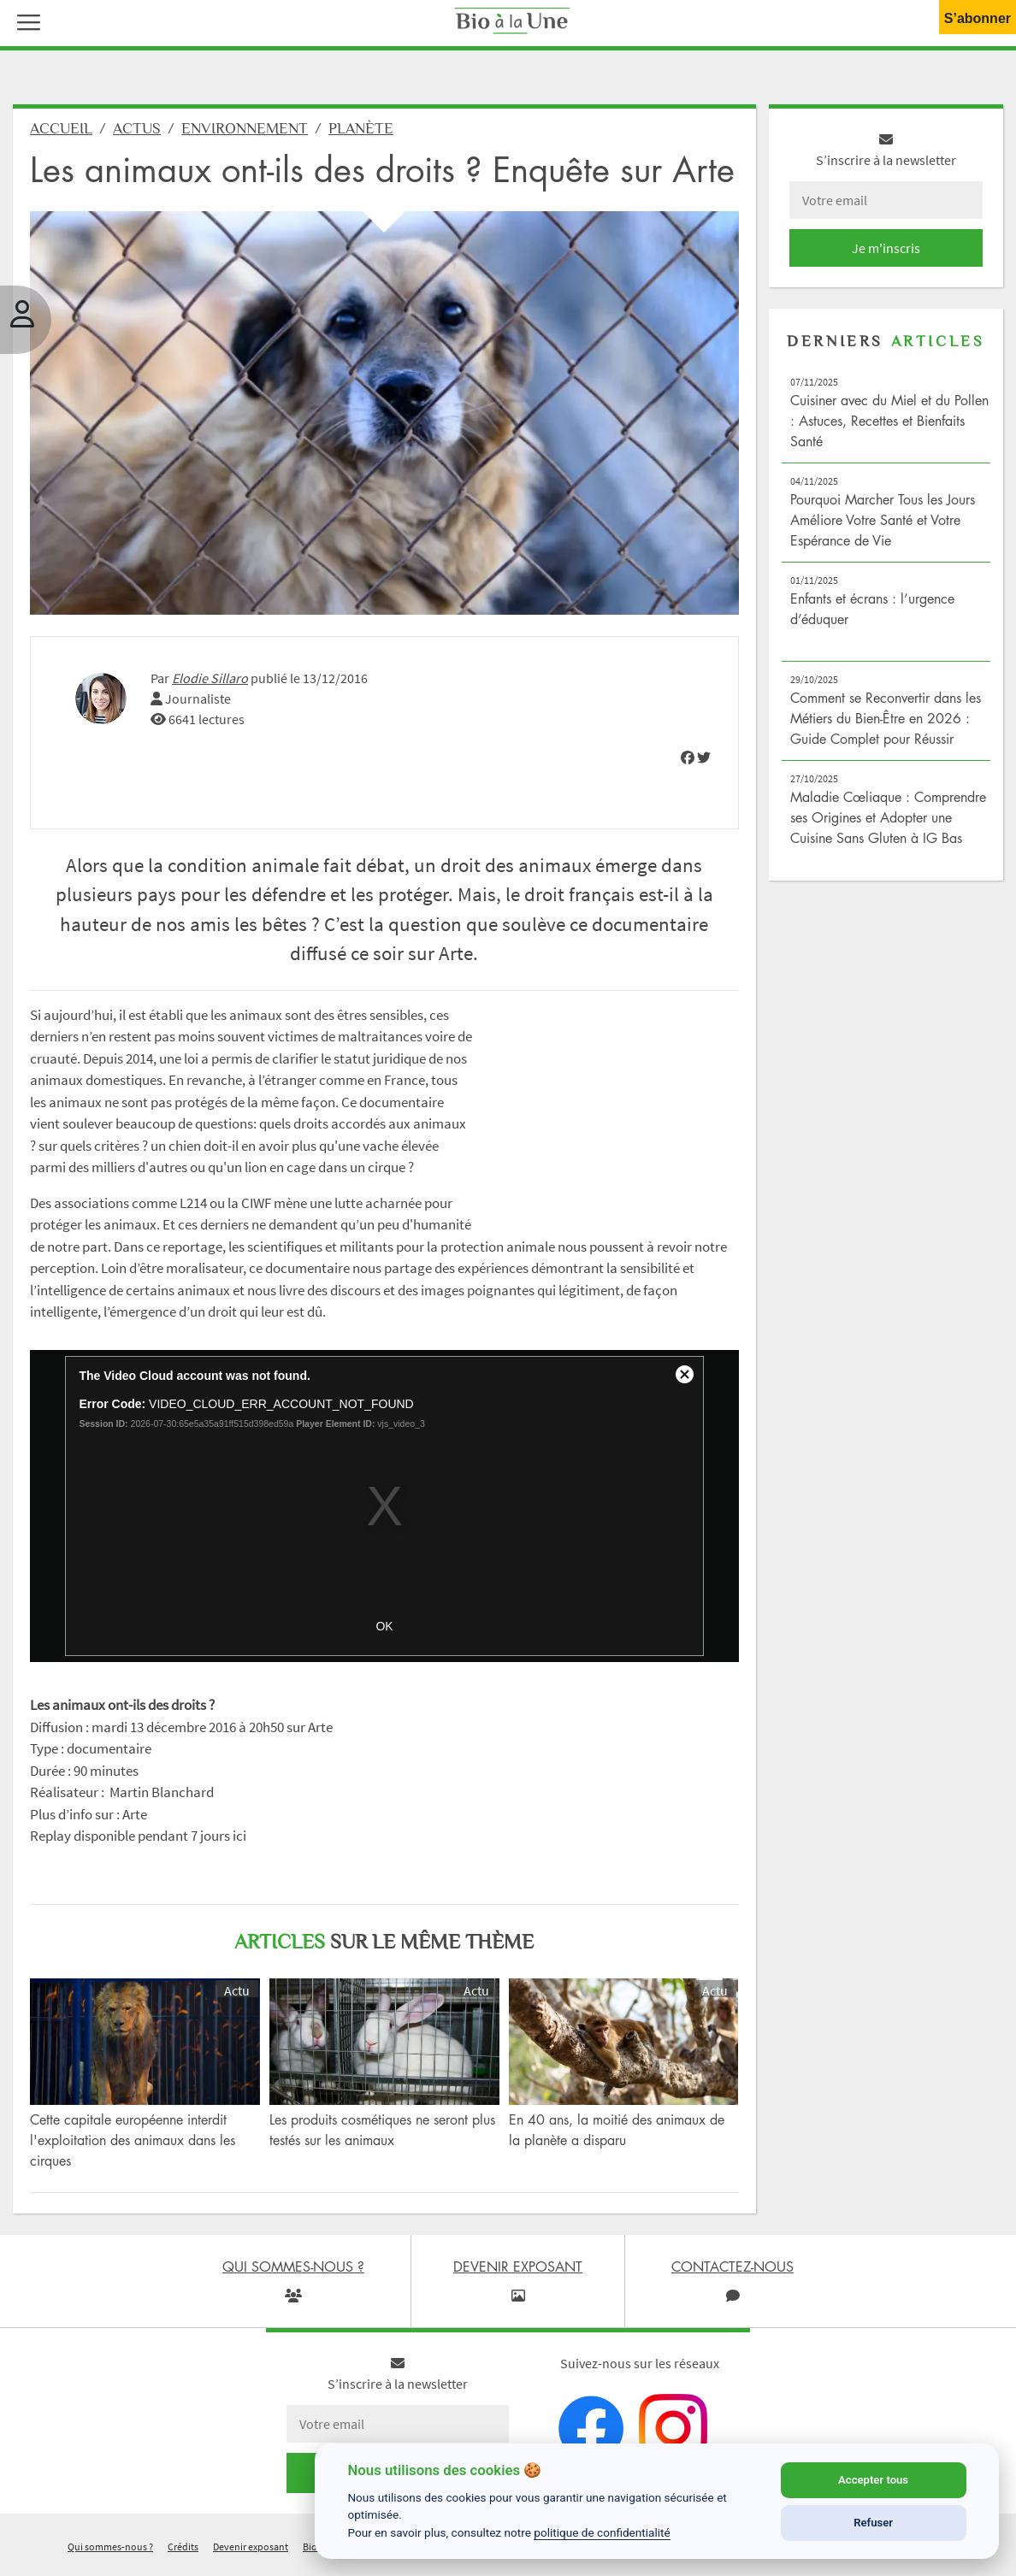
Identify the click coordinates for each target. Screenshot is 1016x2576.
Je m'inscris (886, 254)
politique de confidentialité (602, 2532)
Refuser (873, 2522)
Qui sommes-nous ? (110, 2553)
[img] (687, 764)
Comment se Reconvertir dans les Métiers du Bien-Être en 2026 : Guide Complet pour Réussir (885, 725)
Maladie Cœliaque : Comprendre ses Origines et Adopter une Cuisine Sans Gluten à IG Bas (888, 824)
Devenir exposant (250, 2553)
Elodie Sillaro (210, 684)
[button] (25, 20)
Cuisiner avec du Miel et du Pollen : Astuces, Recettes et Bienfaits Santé (889, 427)
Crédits (183, 2553)
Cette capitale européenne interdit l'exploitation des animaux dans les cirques (132, 2147)
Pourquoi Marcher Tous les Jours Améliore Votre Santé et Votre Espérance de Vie (882, 527)
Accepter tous (873, 2479)
